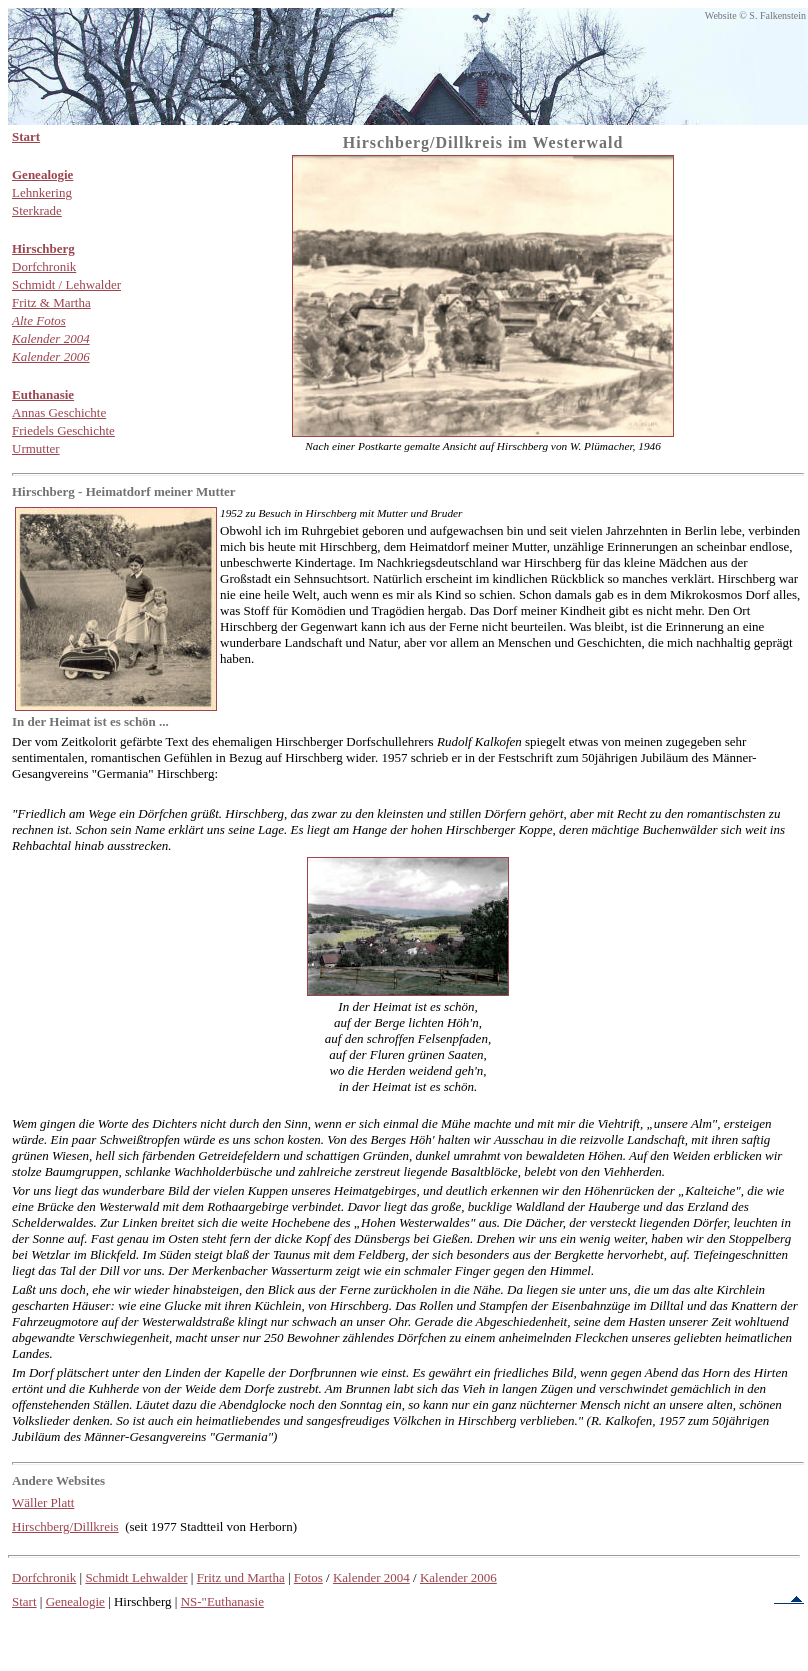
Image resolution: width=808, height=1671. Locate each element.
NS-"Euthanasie (222, 1601)
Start (24, 1601)
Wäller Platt (43, 1502)
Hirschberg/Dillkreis (65, 1526)
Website (721, 15)
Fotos (308, 1577)
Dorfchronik (44, 1577)
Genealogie (75, 1601)
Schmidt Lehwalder (136, 1577)
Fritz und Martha (241, 1577)
